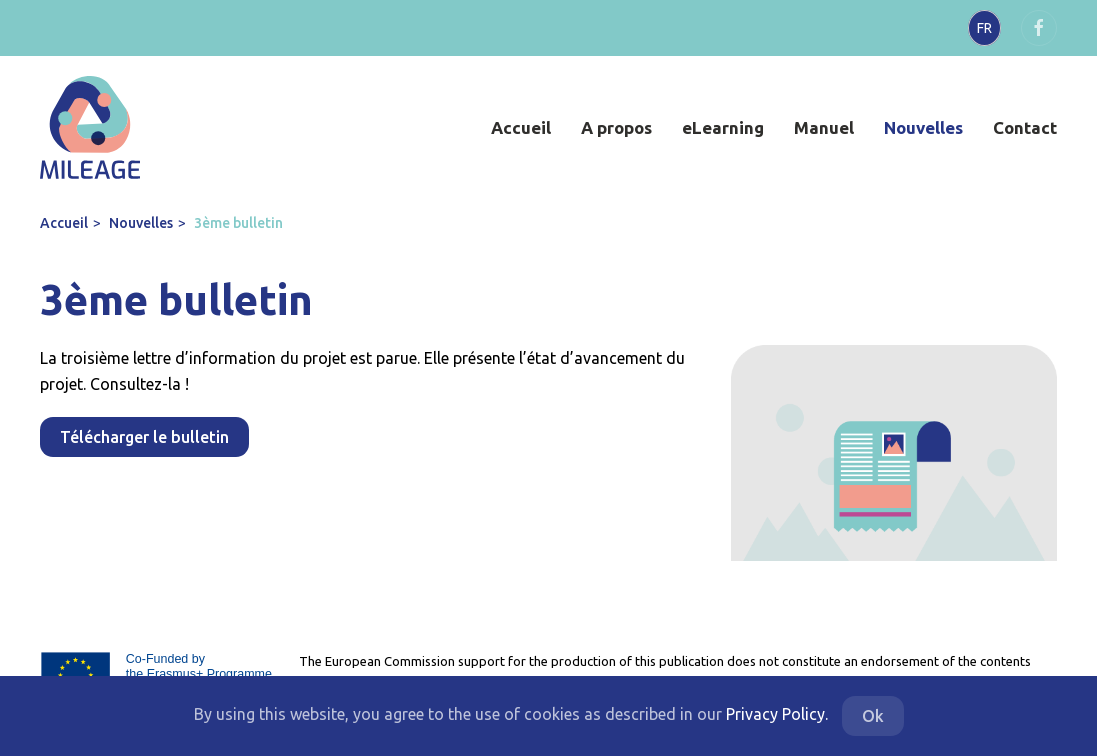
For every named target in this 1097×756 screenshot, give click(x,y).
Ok (873, 716)
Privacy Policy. (777, 714)
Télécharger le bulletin (144, 437)
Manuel (824, 127)
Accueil (521, 127)
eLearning (723, 127)
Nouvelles (923, 127)
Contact (1025, 127)
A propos (616, 127)
